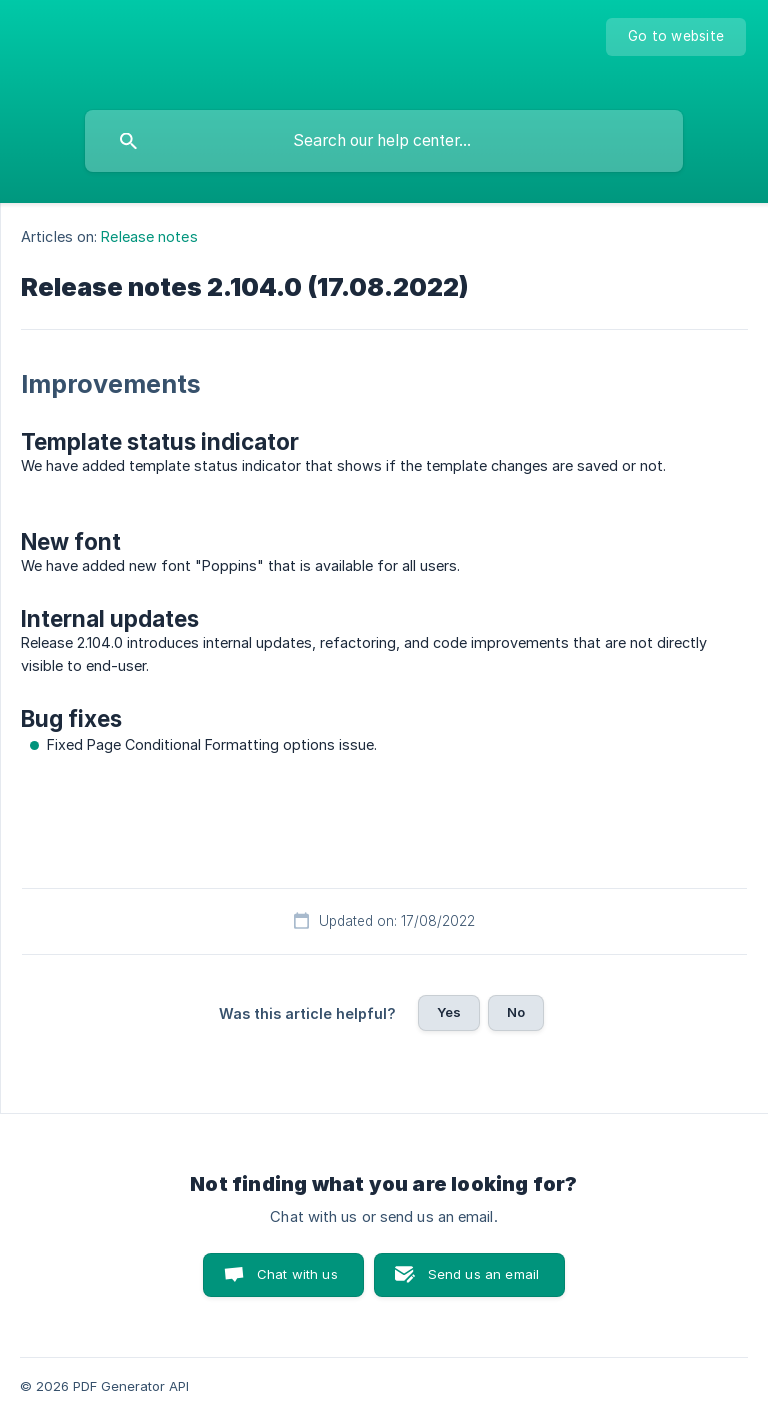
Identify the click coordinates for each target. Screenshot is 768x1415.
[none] (676, 37)
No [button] (516, 1012)
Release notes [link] (149, 236)
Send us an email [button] (483, 1274)
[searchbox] (384, 141)
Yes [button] (449, 1012)
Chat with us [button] (297, 1274)
